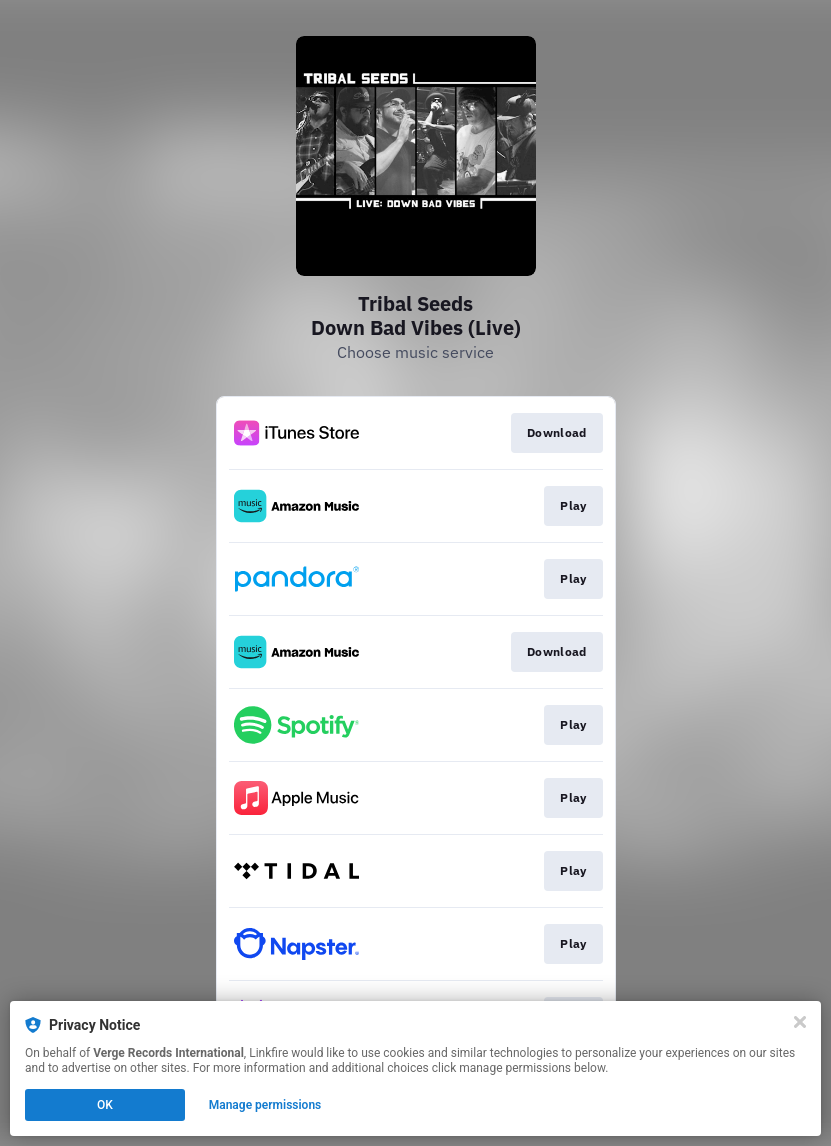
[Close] (800, 1022)
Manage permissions (265, 1105)
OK (105, 1105)
